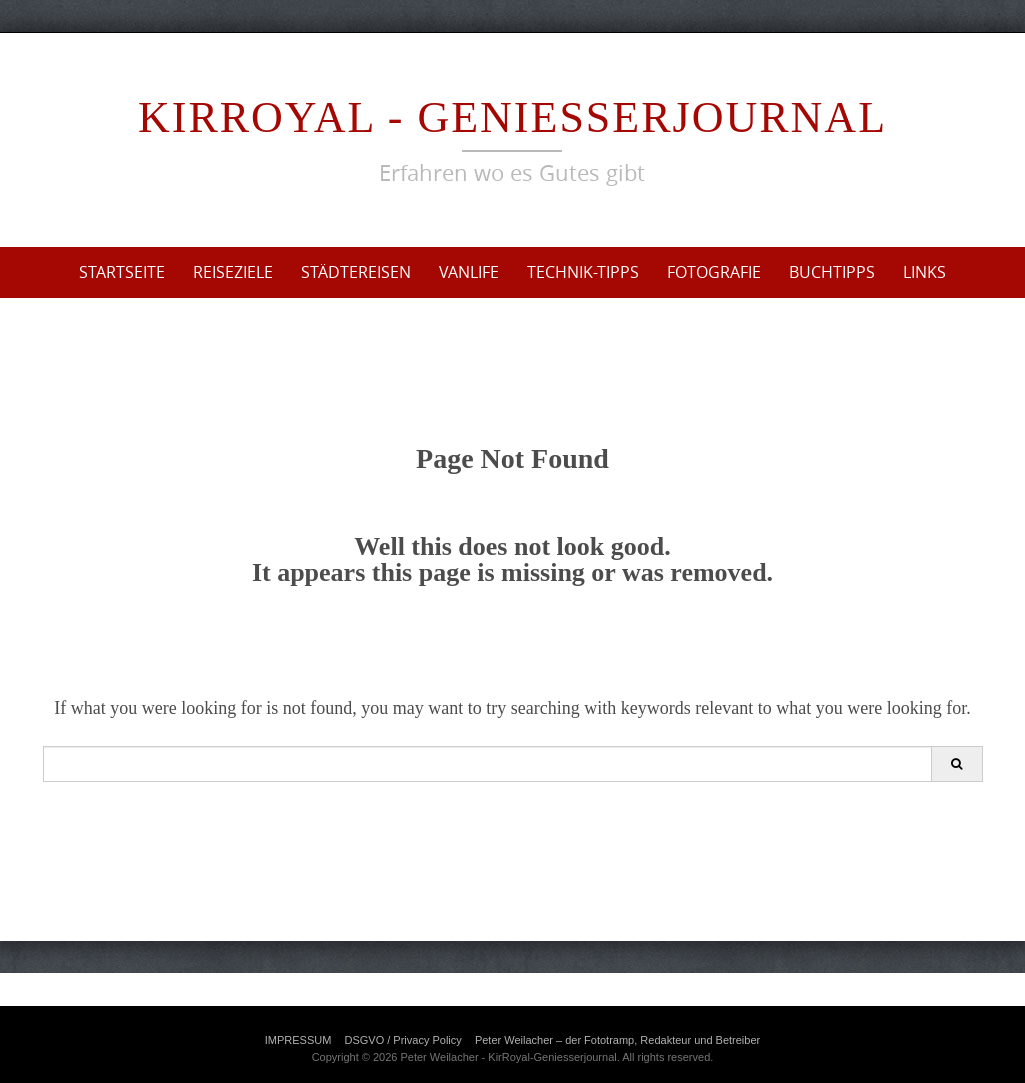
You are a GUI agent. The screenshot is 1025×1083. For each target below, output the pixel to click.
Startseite (122, 272)
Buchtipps (832, 272)
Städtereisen (356, 272)
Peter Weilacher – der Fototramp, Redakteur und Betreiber (617, 1040)
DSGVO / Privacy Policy (402, 1040)
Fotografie (714, 272)
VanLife (469, 272)
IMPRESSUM (298, 1040)
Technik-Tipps (583, 272)
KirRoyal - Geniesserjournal (512, 117)
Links (924, 272)
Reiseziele (233, 272)
